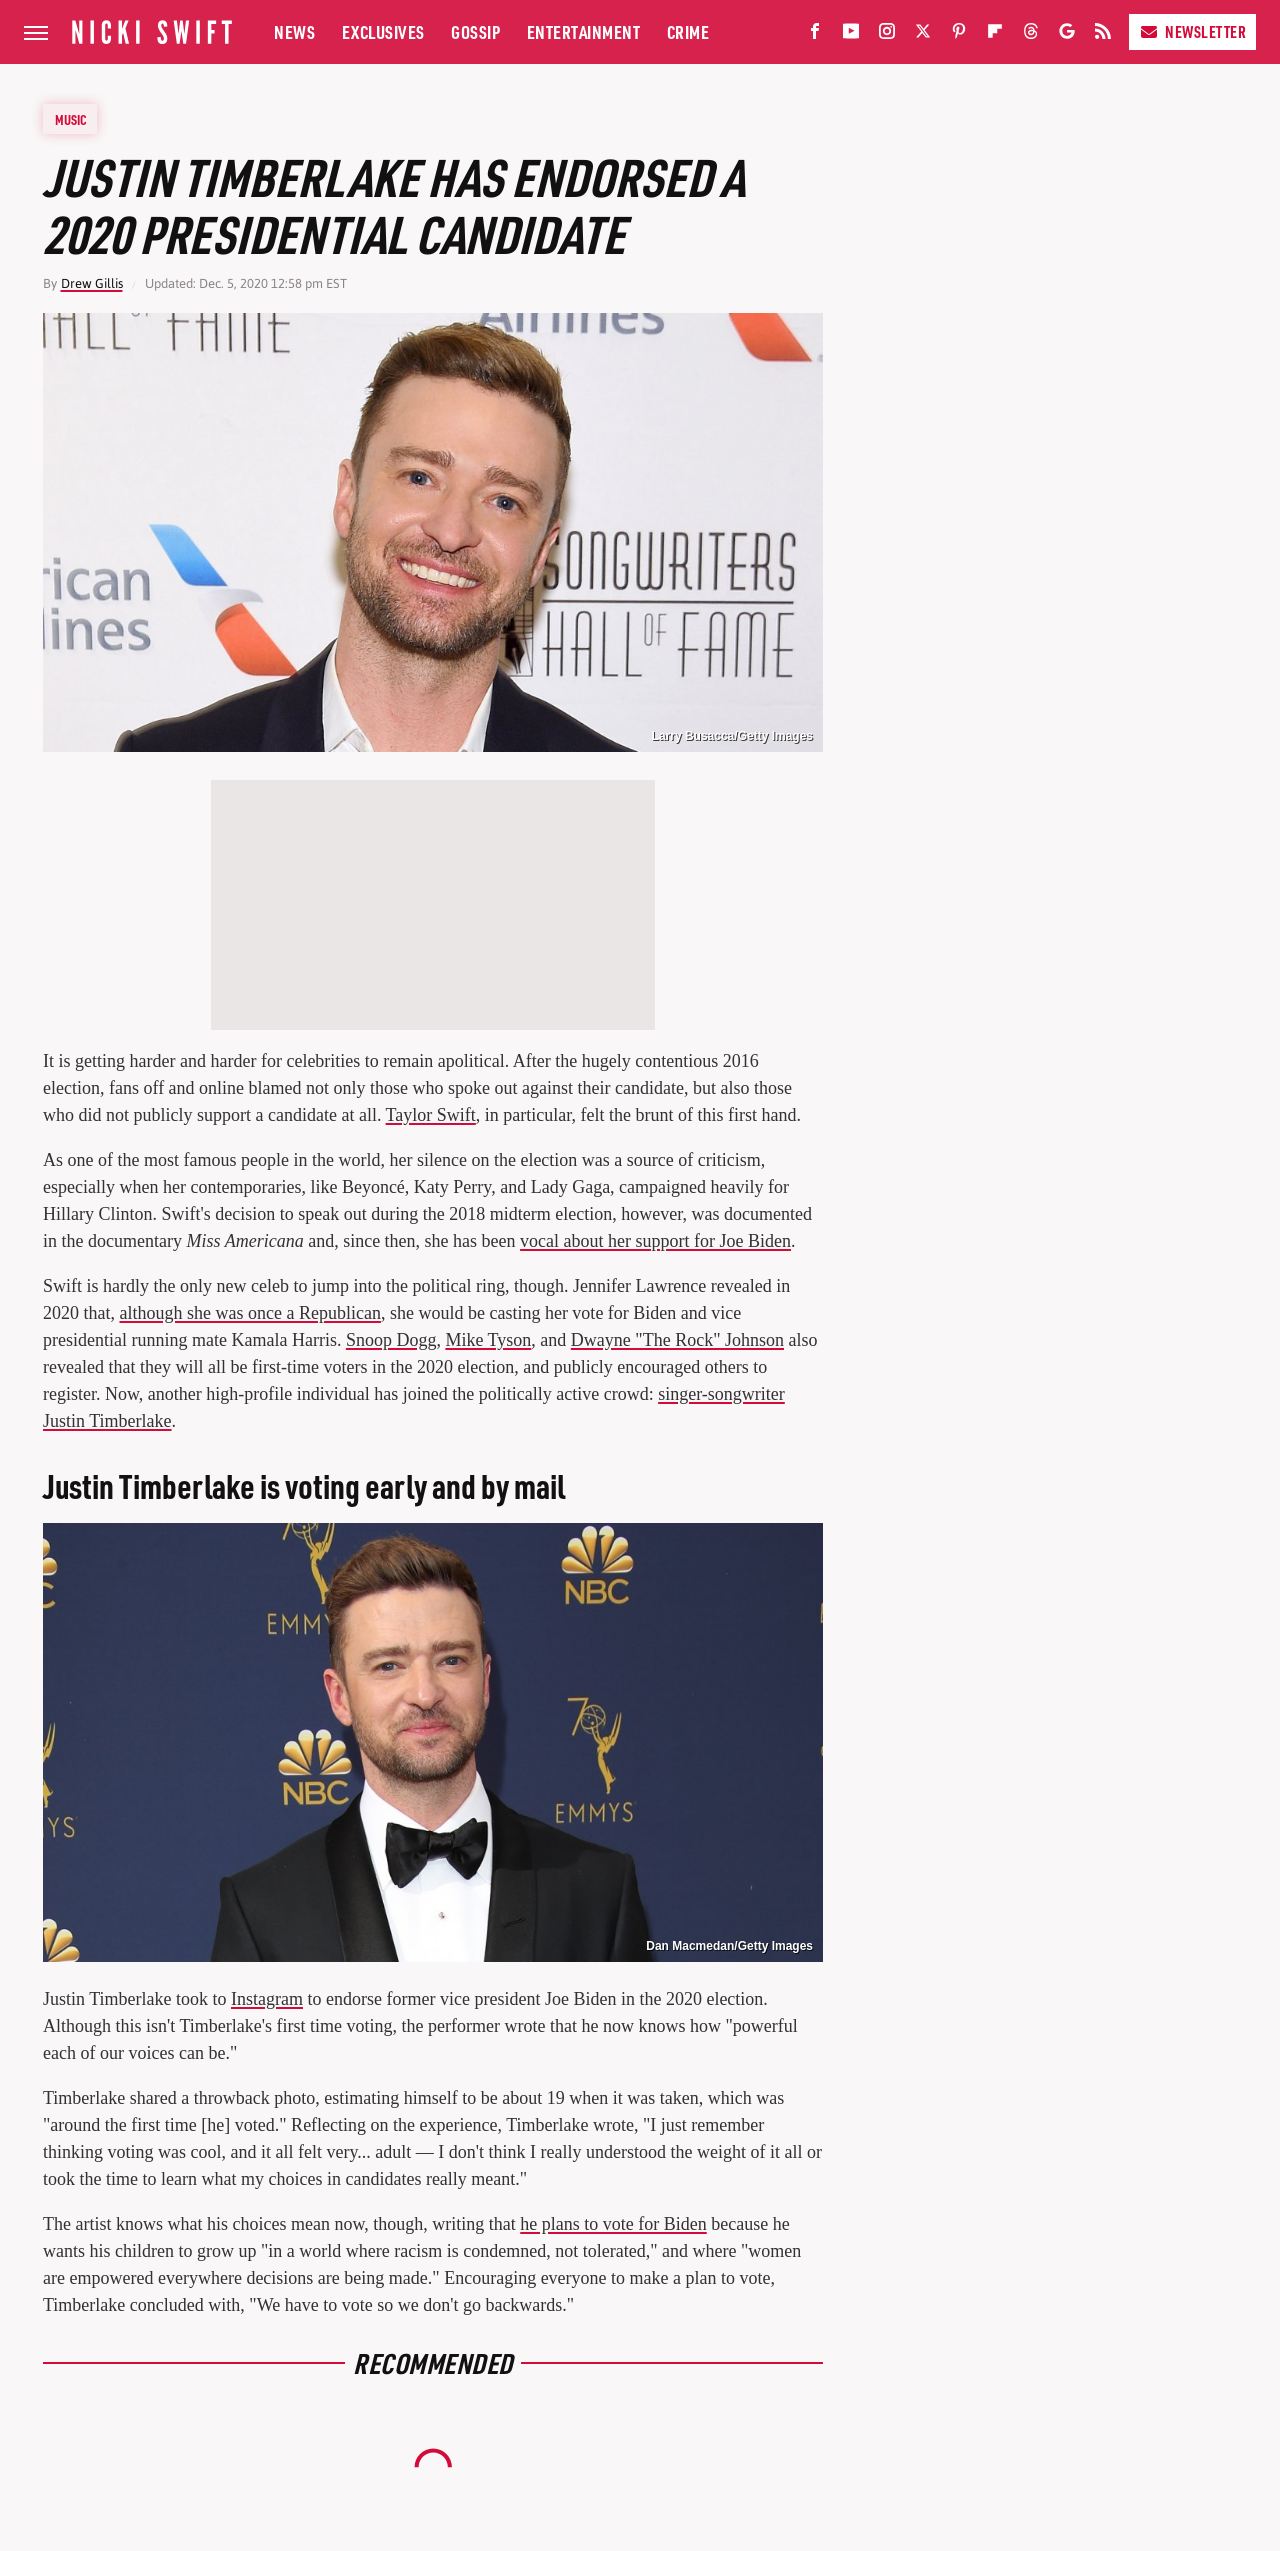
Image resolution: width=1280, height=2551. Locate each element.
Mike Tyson (488, 1340)
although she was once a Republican (250, 1313)
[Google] (1067, 35)
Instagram (267, 1999)
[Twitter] (923, 35)
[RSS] (1103, 35)
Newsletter (1192, 31)
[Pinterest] (959, 35)
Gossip (475, 31)
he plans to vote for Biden (613, 2224)
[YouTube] (851, 35)
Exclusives (383, 31)
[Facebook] (815, 35)
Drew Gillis (92, 283)
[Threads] (1031, 35)
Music (71, 119)
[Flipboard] (995, 35)
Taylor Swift (431, 1115)
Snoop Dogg (391, 1340)
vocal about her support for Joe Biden (655, 1241)
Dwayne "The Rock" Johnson (677, 1340)
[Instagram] (887, 35)
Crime (688, 31)
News (294, 31)
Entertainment (584, 31)
